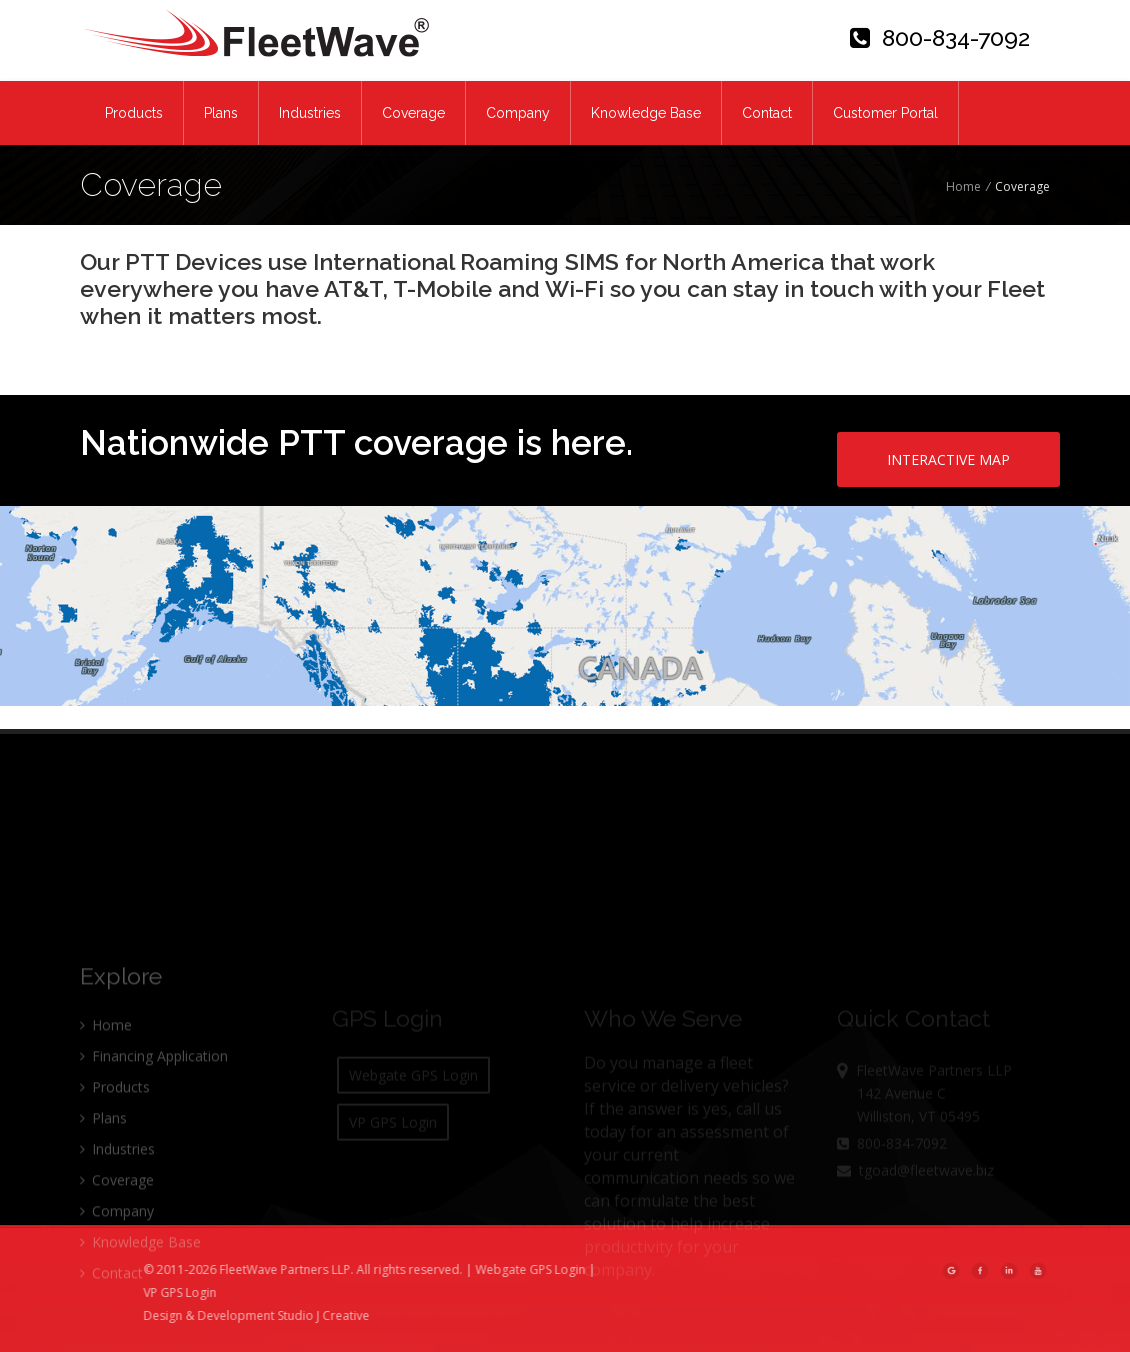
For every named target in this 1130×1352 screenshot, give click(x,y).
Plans (221, 113)
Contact (767, 113)
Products (134, 113)
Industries (310, 113)
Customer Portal (885, 113)
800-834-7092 (940, 37)
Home (963, 186)
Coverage (413, 113)
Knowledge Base (646, 113)
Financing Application (154, 1098)
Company (518, 113)
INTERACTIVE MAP (948, 459)
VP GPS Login (213, 1292)
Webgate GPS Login (564, 1269)
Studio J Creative (357, 1315)
